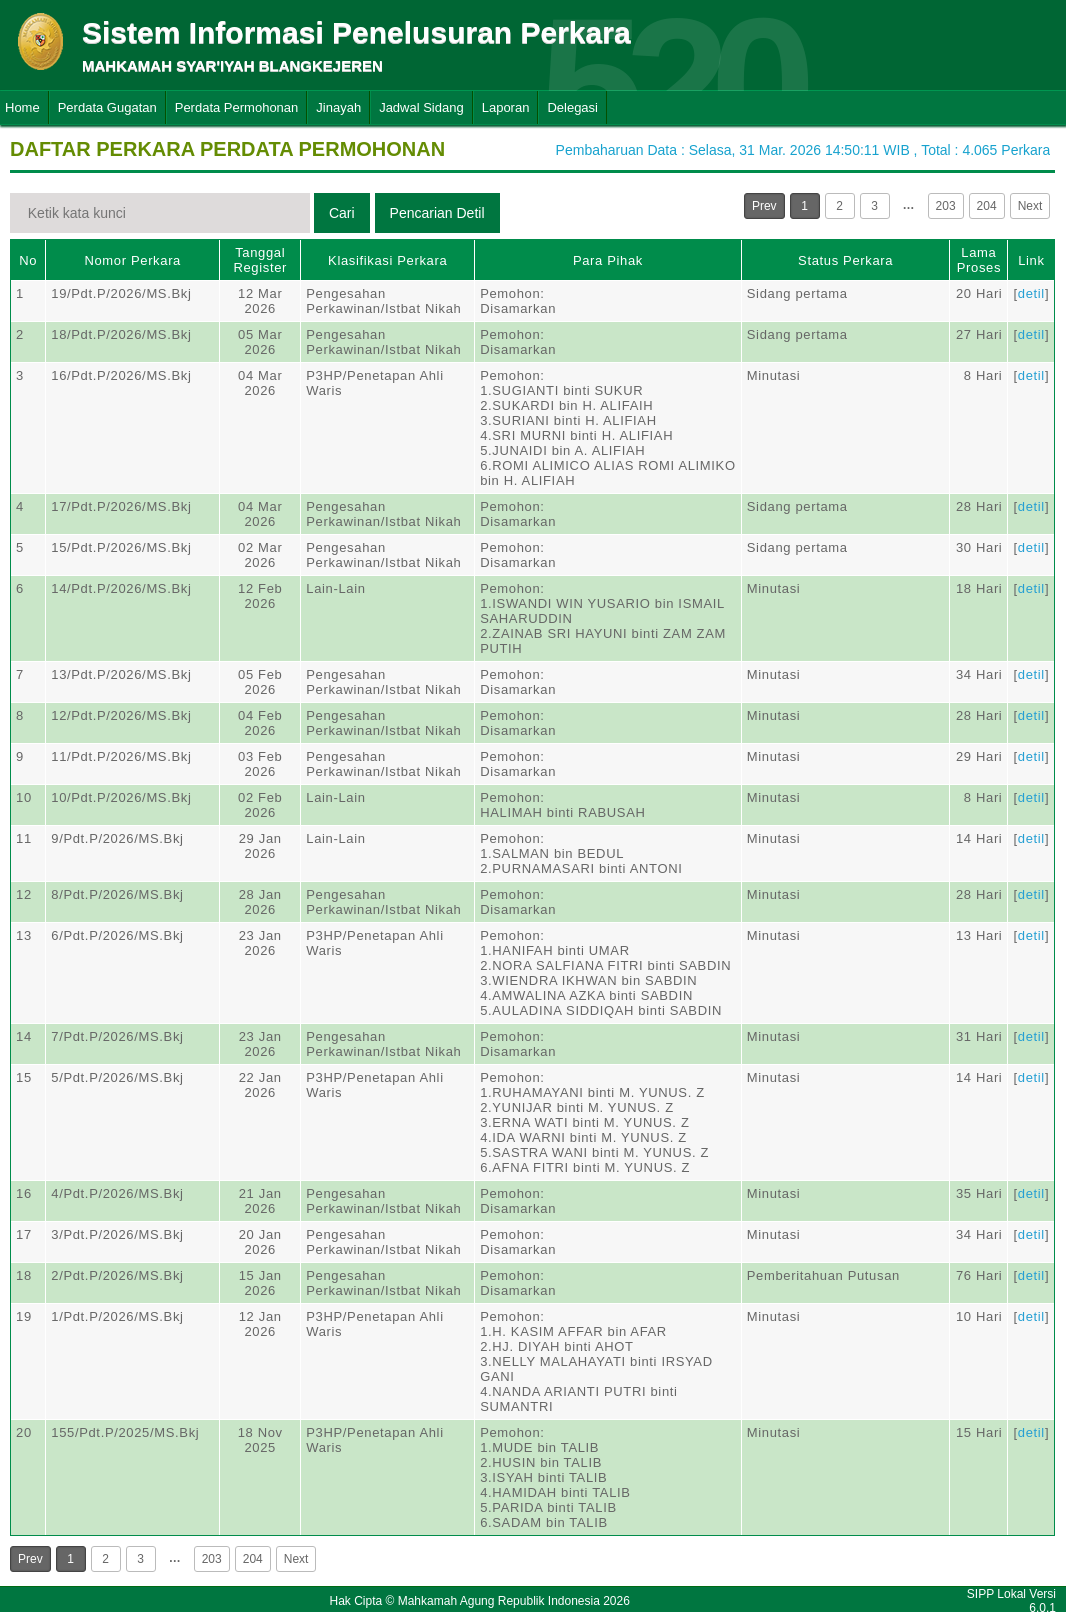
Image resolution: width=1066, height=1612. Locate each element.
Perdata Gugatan (107, 107)
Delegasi (572, 107)
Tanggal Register (260, 260)
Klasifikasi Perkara (387, 260)
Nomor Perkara (132, 260)
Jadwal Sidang (421, 107)
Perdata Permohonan (237, 107)
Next (1030, 206)
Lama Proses (979, 260)
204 (987, 206)
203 (946, 206)
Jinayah (338, 107)
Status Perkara (845, 260)
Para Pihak (608, 260)
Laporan (506, 107)
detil (1031, 293)
